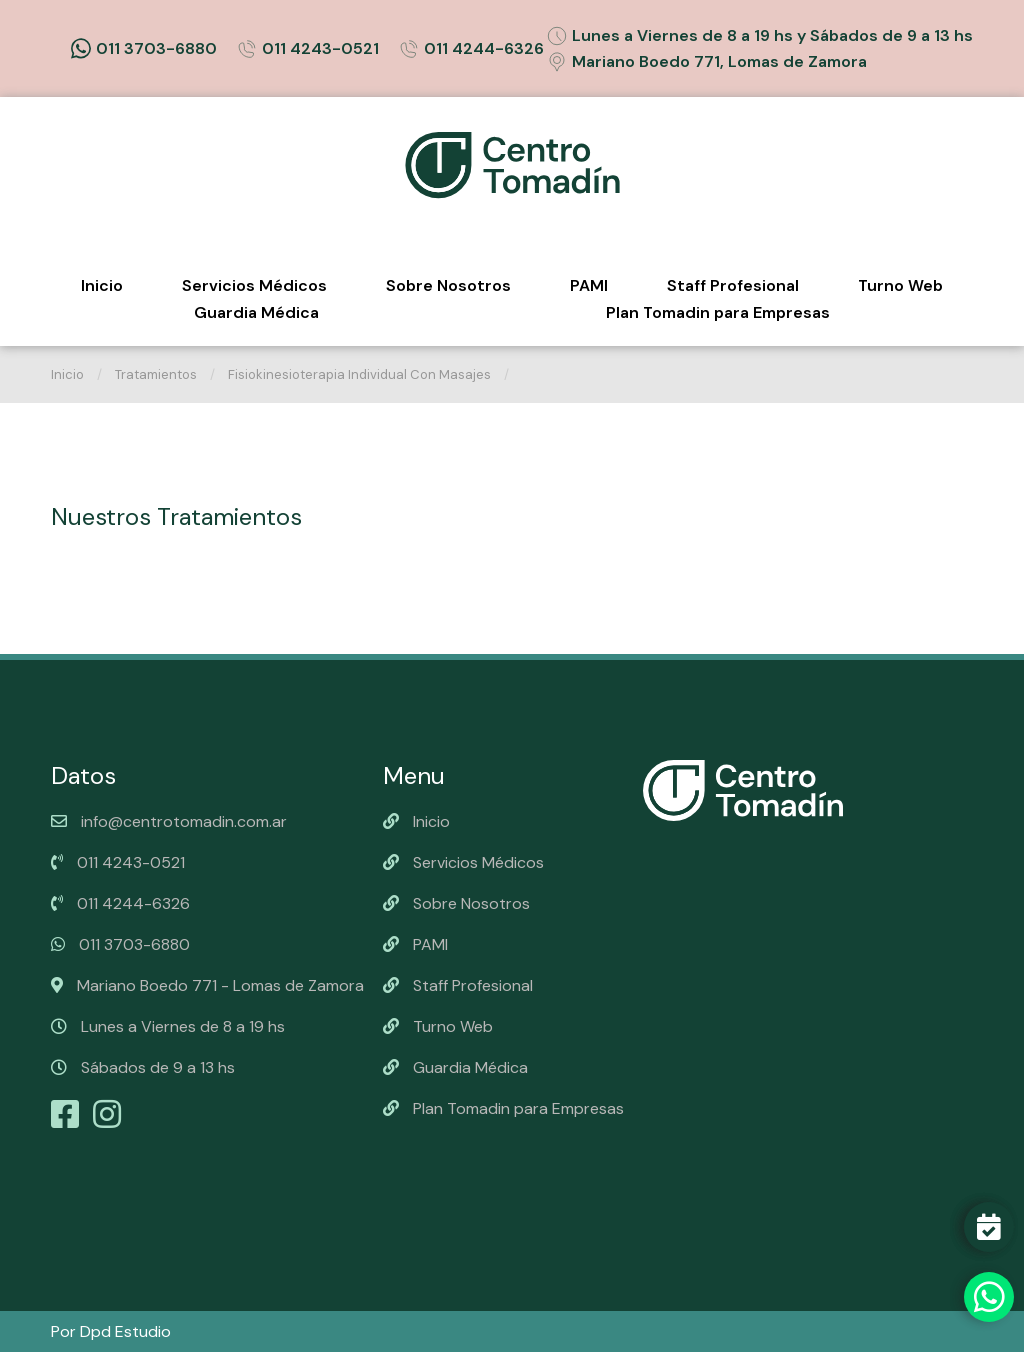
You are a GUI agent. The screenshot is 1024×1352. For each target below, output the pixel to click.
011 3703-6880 (144, 48)
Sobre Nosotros (448, 285)
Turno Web (900, 285)
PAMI (589, 285)
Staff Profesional (733, 285)
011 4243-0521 (308, 48)
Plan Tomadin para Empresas (718, 312)
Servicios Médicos (254, 285)
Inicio (102, 285)
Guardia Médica (256, 312)
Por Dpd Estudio (111, 1331)
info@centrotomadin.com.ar (169, 821)
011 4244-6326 (471, 48)
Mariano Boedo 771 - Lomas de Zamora (207, 985)
